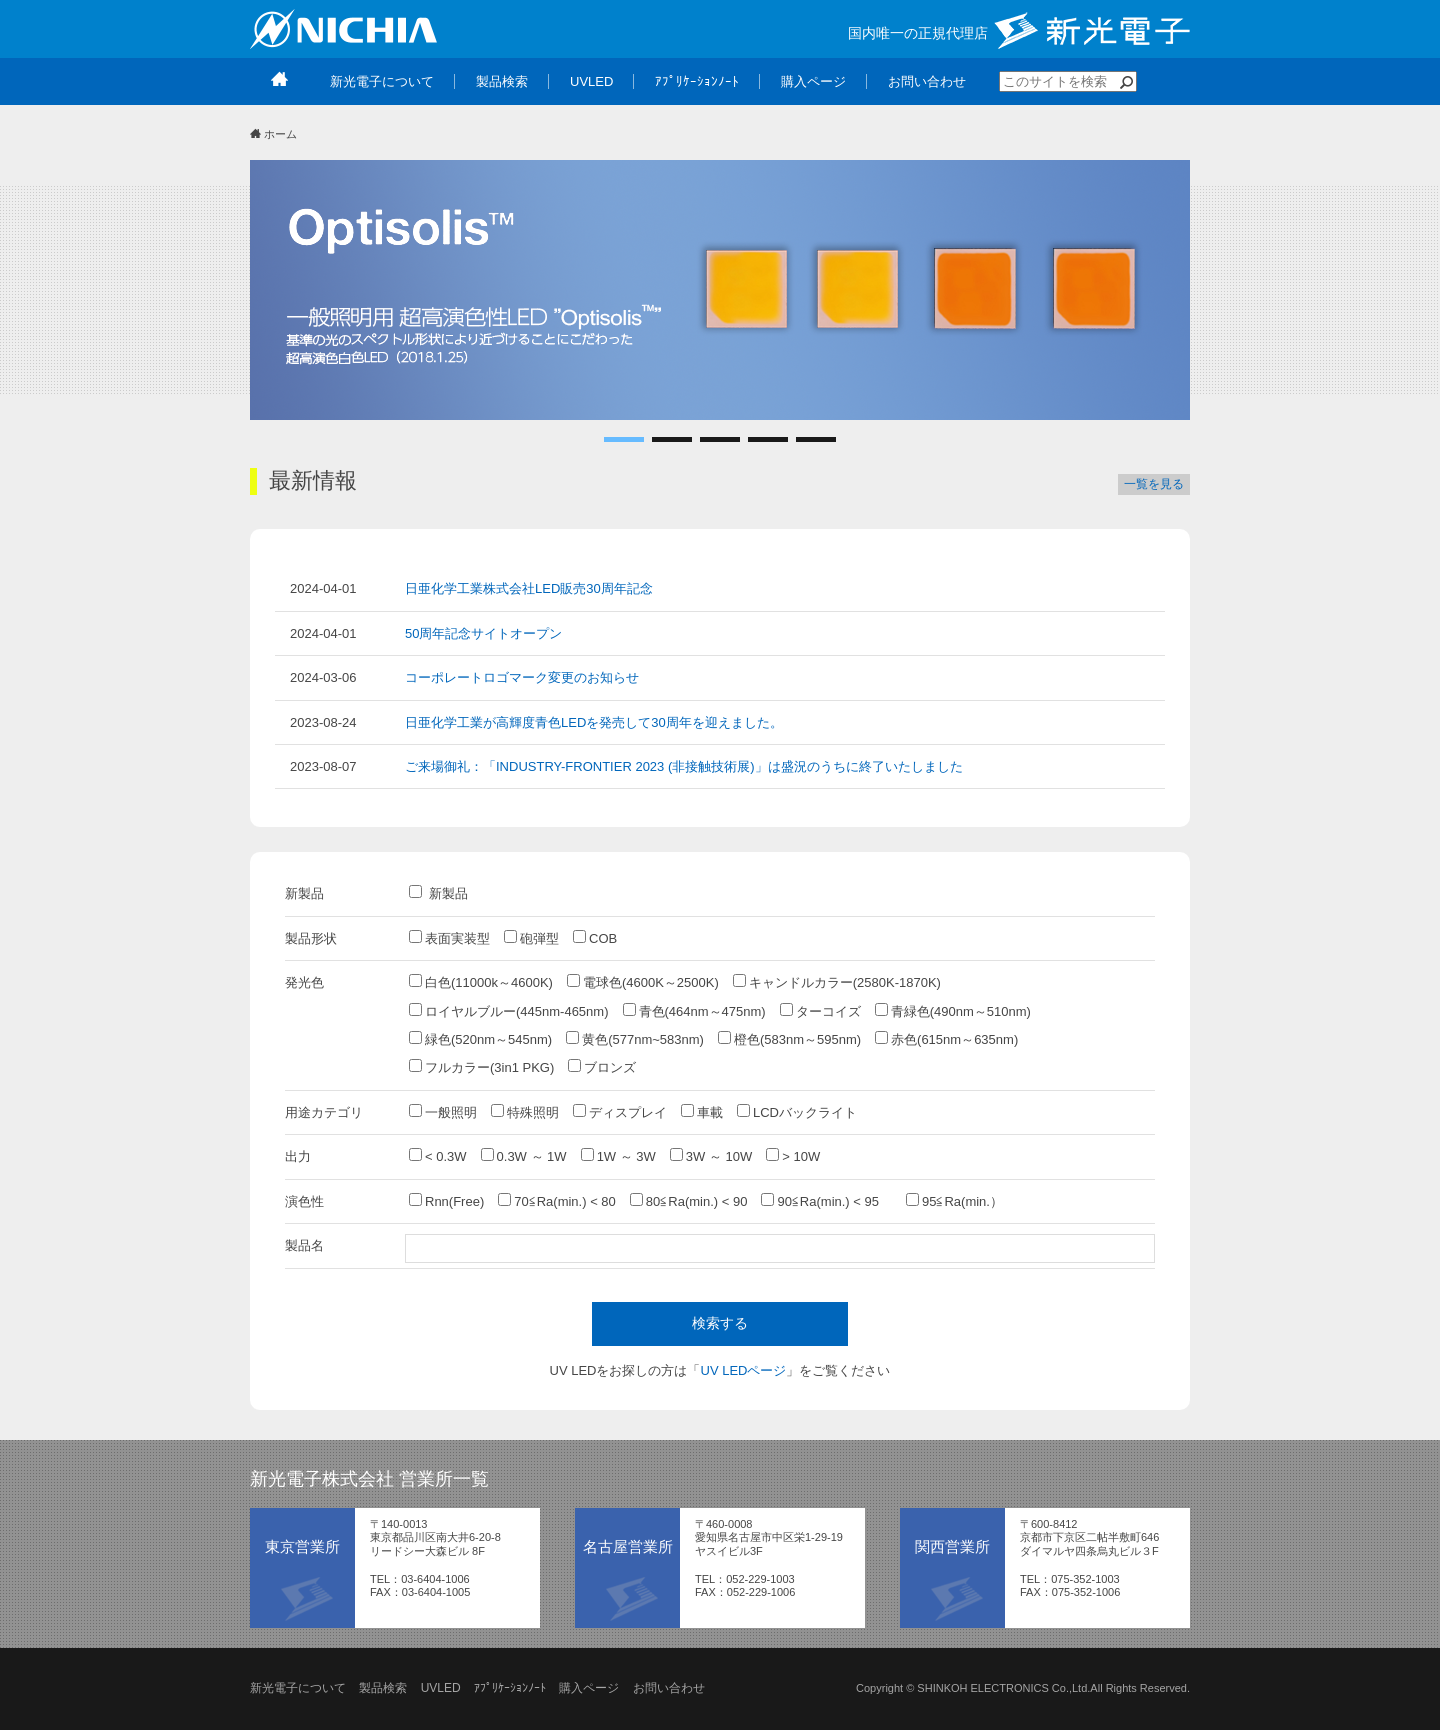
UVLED (441, 1688)
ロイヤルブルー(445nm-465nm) (509, 1011)
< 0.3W (438, 1156)
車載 (702, 1112)
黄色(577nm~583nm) (635, 1039)
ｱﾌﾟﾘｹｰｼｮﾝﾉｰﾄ (510, 1688)
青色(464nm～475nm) (694, 1011)
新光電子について (298, 1688)
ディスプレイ (620, 1112)
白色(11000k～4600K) (481, 982)
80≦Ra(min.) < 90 (689, 1201)
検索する (720, 1323)
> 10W (793, 1156)
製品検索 (383, 1688)
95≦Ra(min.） (954, 1201)
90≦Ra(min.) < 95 (826, 1201)
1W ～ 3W (618, 1156)
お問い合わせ (669, 1688)
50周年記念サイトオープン (483, 633)
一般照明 (443, 1112)
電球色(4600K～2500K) (643, 982)
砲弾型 (531, 938)
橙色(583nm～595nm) (789, 1039)
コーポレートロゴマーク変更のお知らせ (522, 677)
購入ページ (589, 1688)
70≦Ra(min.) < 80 (557, 1201)
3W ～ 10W (711, 1156)
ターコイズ (820, 1011)
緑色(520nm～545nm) (480, 1039)
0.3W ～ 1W (524, 1156)
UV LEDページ (744, 1370)
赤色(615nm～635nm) (946, 1039)
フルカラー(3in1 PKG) (481, 1067)
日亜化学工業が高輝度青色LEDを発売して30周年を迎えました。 (594, 722)
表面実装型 (449, 938)
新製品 (438, 893)
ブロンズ (602, 1067)
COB (595, 938)
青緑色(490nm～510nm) (953, 1011)
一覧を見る (1154, 484)
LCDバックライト (797, 1112)
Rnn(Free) (446, 1201)
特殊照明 (525, 1112)
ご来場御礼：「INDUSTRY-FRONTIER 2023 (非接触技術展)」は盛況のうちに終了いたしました (684, 766)
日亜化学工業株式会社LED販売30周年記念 (529, 588)
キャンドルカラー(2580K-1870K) (837, 982)
